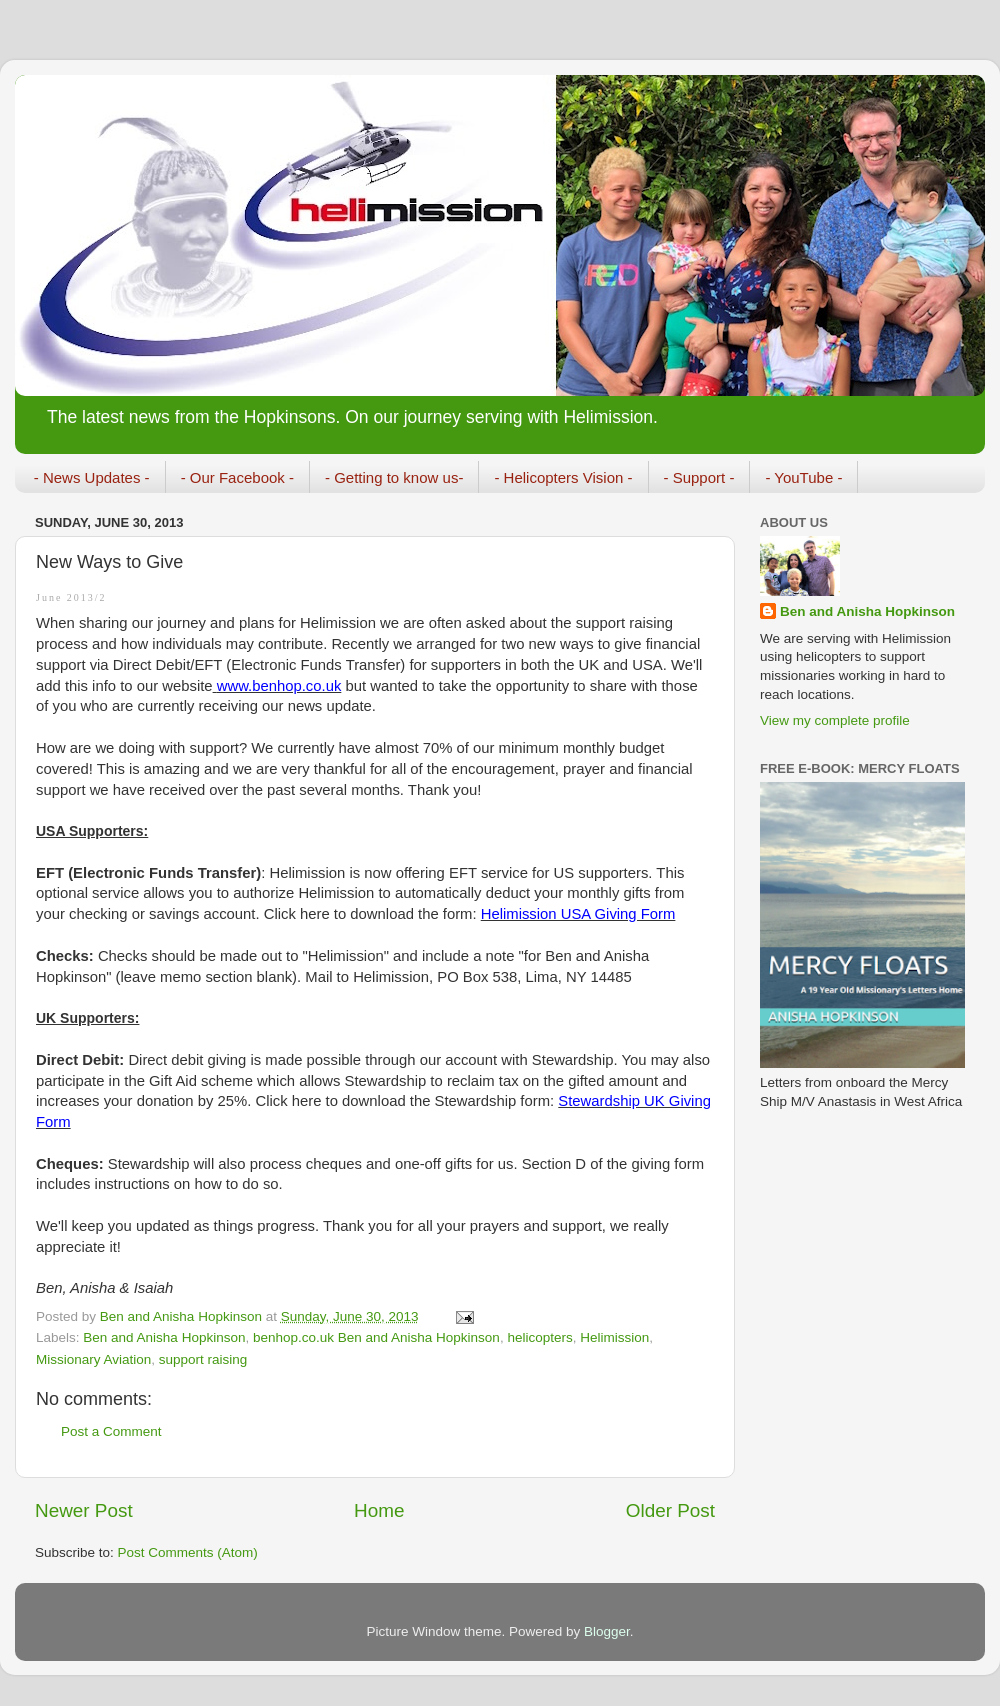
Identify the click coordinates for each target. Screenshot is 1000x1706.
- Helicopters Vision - (563, 477)
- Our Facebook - (237, 477)
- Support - (699, 477)
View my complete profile (835, 720)
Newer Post (84, 1510)
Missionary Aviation (93, 1359)
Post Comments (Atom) (188, 1552)
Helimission (614, 1337)
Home (379, 1510)
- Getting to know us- (394, 477)
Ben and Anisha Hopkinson (164, 1337)
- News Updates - (92, 477)
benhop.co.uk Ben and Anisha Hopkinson (376, 1337)
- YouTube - (803, 477)
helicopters (539, 1337)
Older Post (670, 1510)
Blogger (607, 1631)
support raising (203, 1359)
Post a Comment (111, 1431)
